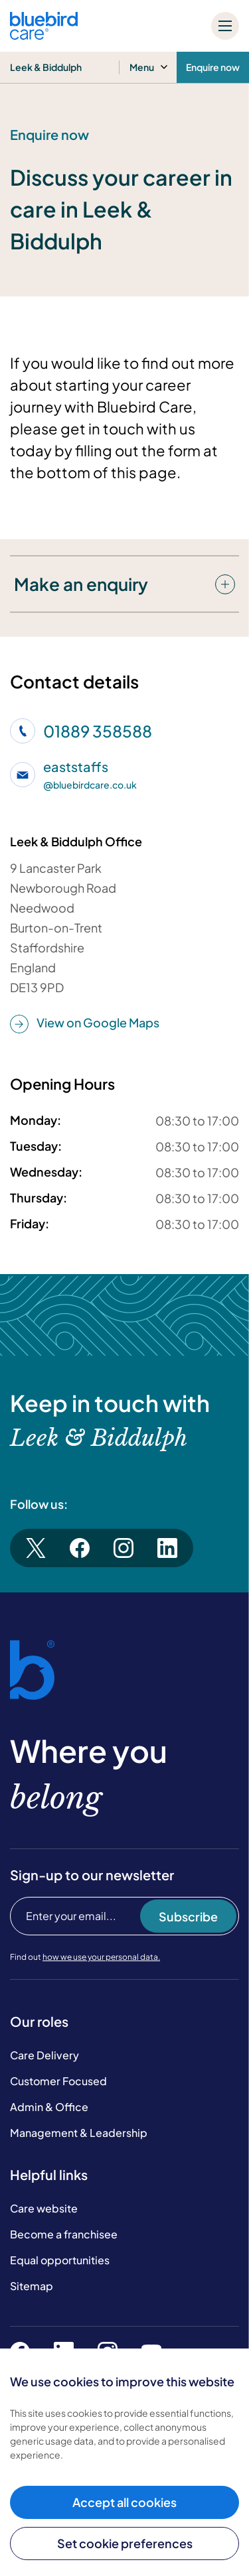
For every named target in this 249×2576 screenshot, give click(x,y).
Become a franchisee (64, 2234)
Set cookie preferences (125, 2543)
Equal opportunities (60, 2260)
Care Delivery (44, 2055)
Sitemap (31, 2286)
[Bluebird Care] (44, 34)
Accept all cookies (124, 2502)
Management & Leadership (78, 2133)
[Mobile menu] (225, 26)
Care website (44, 2208)
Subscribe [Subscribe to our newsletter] (188, 1916)
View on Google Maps (84, 1023)
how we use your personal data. (101, 1957)
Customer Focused (58, 2081)
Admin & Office (49, 2107)
